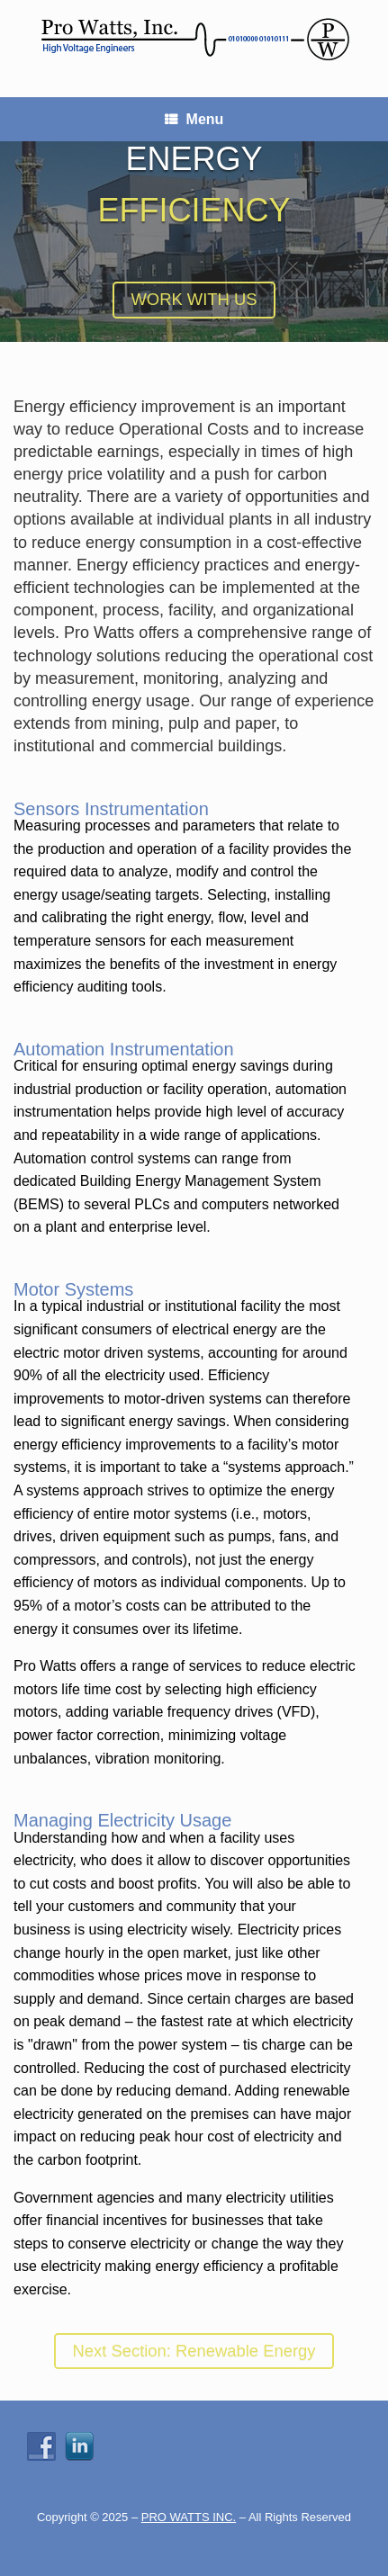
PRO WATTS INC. (188, 2517)
